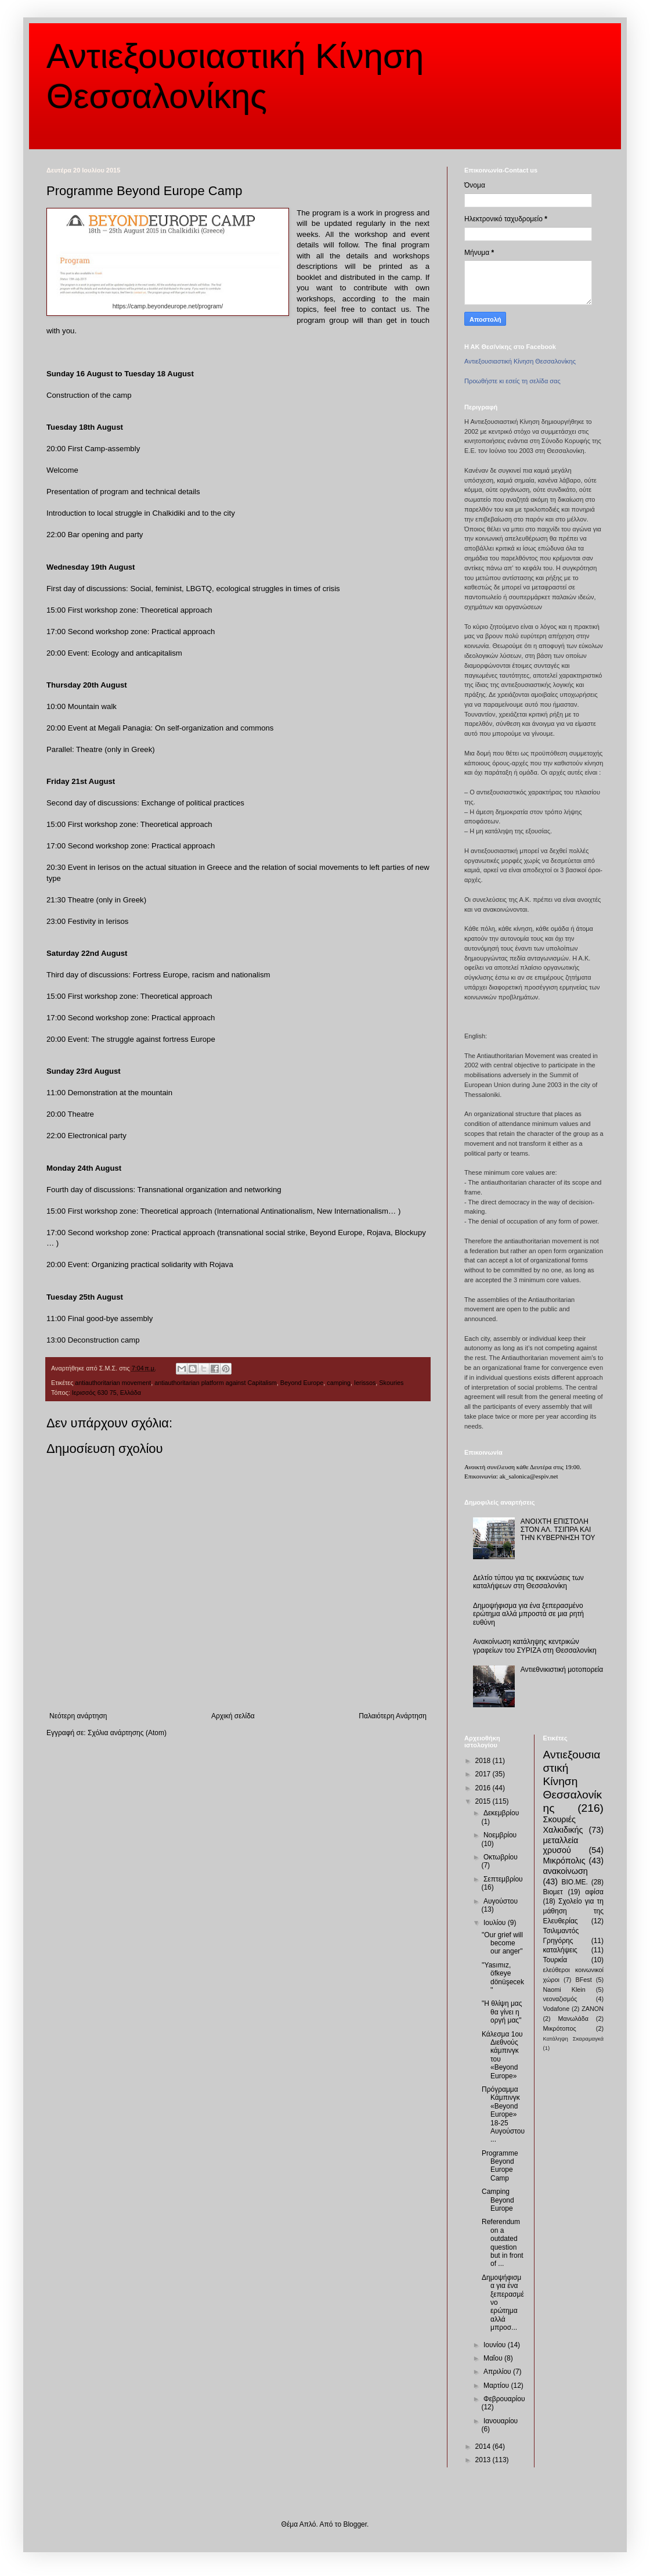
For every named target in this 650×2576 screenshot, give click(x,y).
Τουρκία (555, 1960)
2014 (484, 2446)
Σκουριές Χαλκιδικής (563, 1824)
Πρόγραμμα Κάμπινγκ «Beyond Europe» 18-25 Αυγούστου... (503, 2114)
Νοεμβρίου (500, 1835)
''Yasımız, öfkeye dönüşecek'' (503, 1977)
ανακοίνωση (565, 1871)
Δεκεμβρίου (501, 1813)
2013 (484, 2460)
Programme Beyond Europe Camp (500, 2165)
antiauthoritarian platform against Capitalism (215, 1382)
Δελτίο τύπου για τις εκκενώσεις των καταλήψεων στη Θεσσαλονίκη (528, 1582)
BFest (583, 1979)
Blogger (355, 2524)
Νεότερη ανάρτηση (78, 1716)
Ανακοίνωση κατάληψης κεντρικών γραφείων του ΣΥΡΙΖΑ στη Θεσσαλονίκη (535, 1646)
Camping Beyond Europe (498, 2200)
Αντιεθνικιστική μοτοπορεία (562, 1669)
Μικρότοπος (559, 2028)
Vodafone (556, 2008)
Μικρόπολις (564, 1860)
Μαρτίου (497, 2385)
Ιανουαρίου (500, 2421)
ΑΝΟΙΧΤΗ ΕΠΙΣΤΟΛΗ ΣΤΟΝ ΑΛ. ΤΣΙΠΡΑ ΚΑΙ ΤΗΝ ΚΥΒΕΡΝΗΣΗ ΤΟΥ (558, 1529)
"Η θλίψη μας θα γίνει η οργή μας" (502, 2011)
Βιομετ (553, 1892)
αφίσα (594, 1892)
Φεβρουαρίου (504, 2399)
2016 (484, 1788)
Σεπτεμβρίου (503, 1879)
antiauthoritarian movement (113, 1382)
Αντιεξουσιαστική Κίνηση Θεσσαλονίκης (520, 361)
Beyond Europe (301, 1382)
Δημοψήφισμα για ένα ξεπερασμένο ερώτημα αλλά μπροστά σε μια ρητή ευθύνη (528, 1614)
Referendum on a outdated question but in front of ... (502, 2243)
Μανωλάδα (573, 2018)
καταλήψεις (560, 1950)
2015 (484, 1801)
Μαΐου (493, 2358)
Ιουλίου (495, 1923)
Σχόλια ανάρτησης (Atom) (127, 1733)
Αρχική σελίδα (233, 1716)
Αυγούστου (500, 1901)
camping (339, 1382)
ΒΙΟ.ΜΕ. (575, 1882)
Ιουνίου (495, 2345)
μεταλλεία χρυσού (561, 1845)
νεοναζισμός (560, 1998)
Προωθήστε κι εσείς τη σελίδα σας (512, 380)
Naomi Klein (564, 1989)
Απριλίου (498, 2372)
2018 (484, 1761)
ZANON (593, 2008)
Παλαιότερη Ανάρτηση (393, 1716)
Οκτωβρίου (500, 1857)
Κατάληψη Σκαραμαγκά (573, 2038)
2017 (484, 1774)
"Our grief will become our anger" (502, 1943)
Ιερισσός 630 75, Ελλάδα (106, 1392)
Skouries (391, 1382)
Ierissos (364, 1382)
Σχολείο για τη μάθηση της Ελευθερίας (573, 1911)
